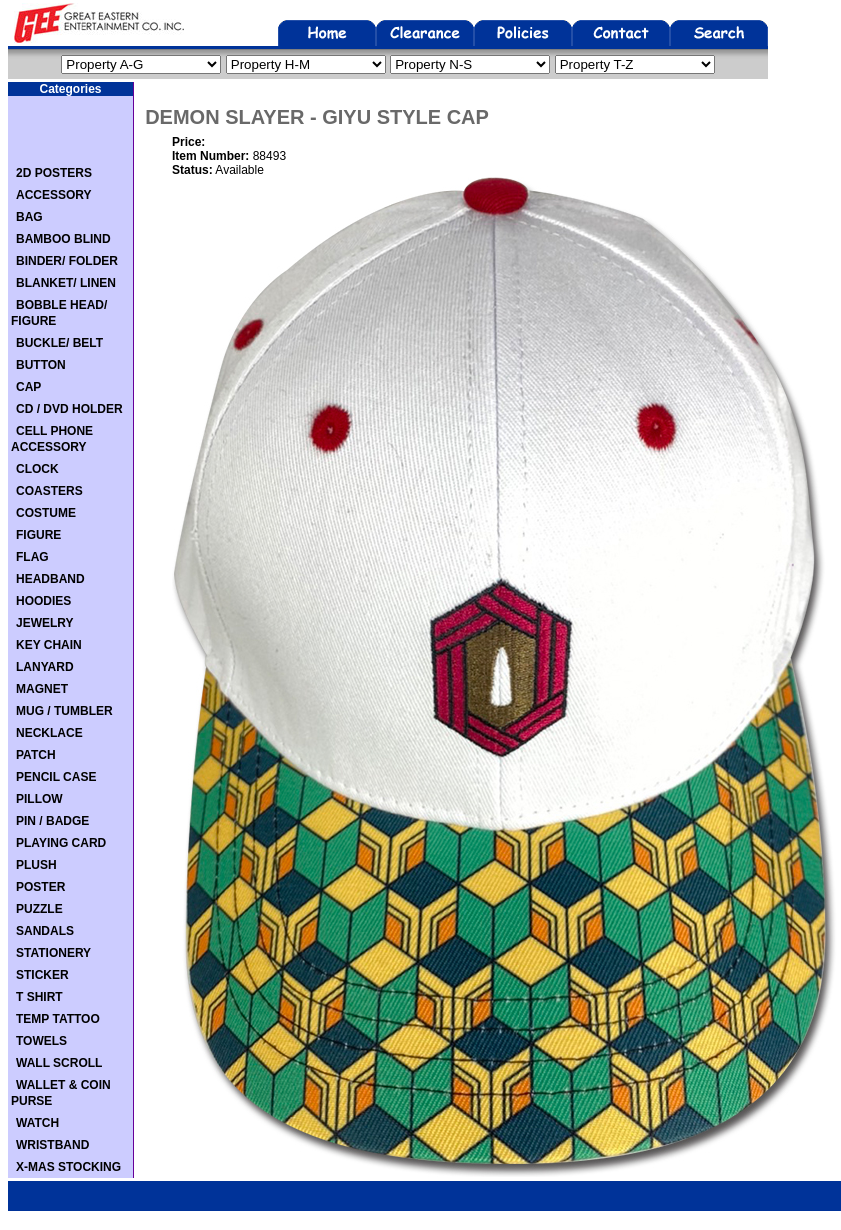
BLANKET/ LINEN (66, 283)
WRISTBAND (52, 1145)
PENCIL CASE (56, 777)
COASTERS (49, 491)
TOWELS (41, 1041)
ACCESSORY (54, 195)
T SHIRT (39, 997)
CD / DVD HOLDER (69, 409)
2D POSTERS (54, 173)
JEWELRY (45, 623)
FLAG (32, 557)
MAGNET (42, 689)
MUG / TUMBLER (64, 711)
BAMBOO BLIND (63, 239)
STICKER (42, 975)
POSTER (40, 887)
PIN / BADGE (52, 821)
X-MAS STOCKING (68, 1167)
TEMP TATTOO (58, 1019)
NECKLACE (49, 733)
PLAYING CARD (61, 843)
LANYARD (45, 667)
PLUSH (36, 865)
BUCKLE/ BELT (59, 343)
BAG (29, 217)
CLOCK (37, 469)
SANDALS (45, 931)
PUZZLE (39, 909)
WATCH (37, 1123)
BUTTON (41, 365)
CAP (28, 387)
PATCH (36, 755)
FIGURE (38, 535)
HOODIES (43, 601)
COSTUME (46, 513)
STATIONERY (53, 953)
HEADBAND (50, 579)
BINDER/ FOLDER (67, 261)
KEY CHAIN (49, 645)
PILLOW (39, 799)
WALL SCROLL (59, 1063)
